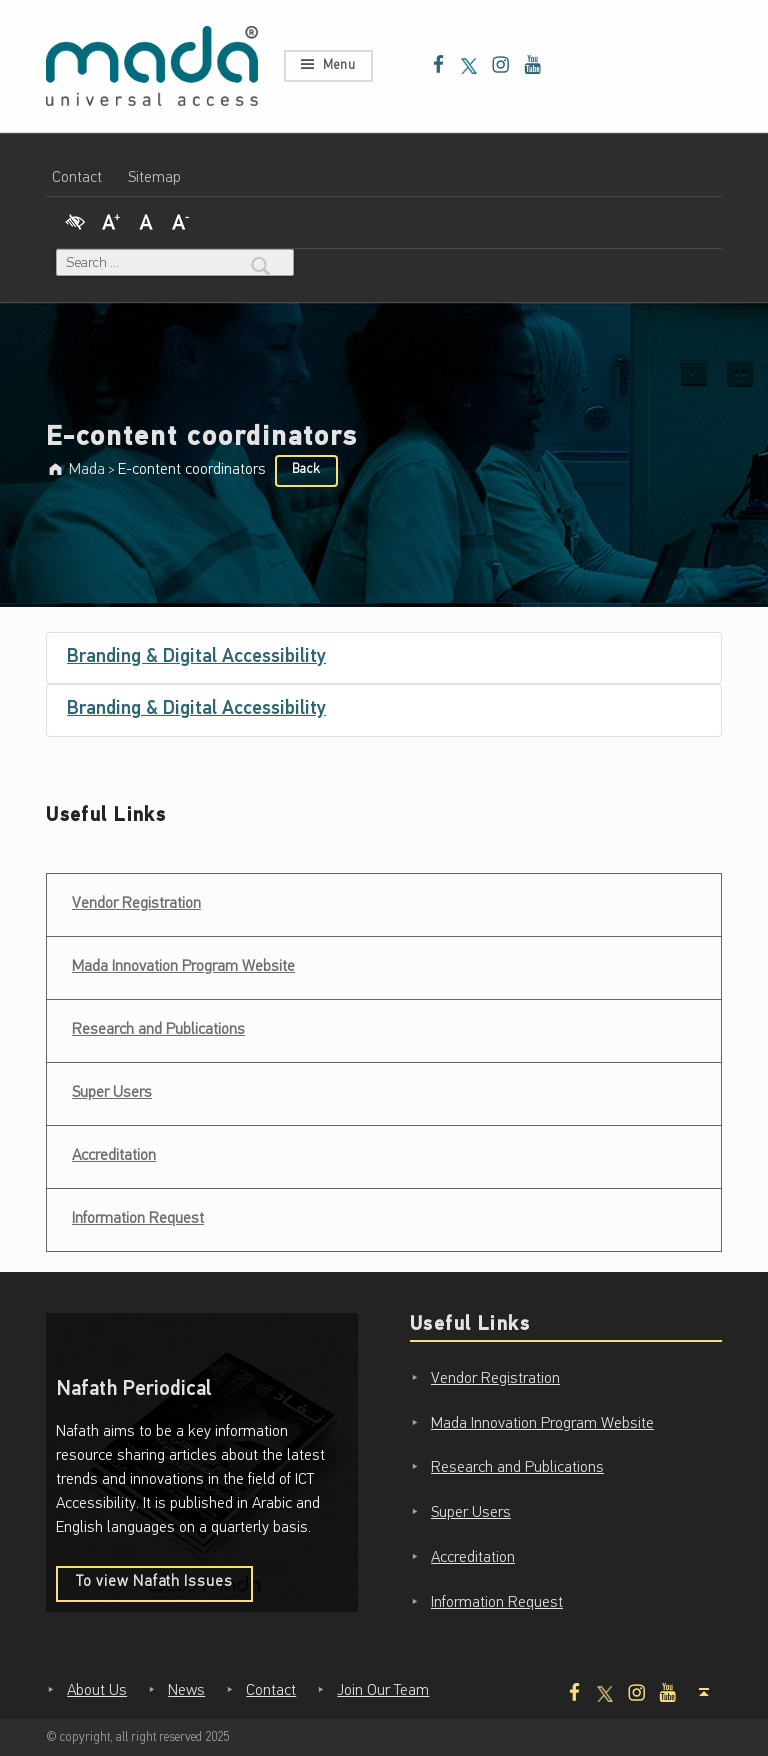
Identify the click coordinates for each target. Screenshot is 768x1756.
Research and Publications (158, 1030)
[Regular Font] (146, 219)
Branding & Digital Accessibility (196, 657)
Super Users (112, 1093)
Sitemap (154, 178)
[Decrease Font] (181, 219)
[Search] (261, 262)
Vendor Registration (136, 897)
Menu (339, 65)
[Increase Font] (111, 219)
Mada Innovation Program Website (183, 967)
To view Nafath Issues (164, 1588)
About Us (97, 1691)
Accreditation (114, 1156)
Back (306, 469)
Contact (77, 178)
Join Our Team (383, 1691)
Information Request (138, 1219)
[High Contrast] (75, 219)
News (186, 1691)
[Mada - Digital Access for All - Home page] (152, 66)
